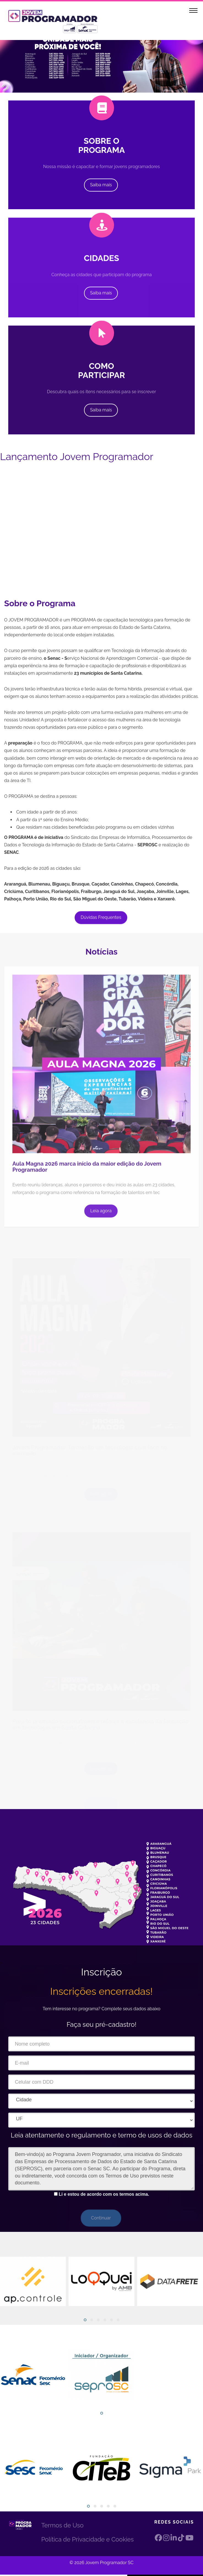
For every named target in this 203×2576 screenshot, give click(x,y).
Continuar (101, 2218)
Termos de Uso (62, 2525)
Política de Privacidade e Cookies (87, 2539)
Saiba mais (101, 184)
